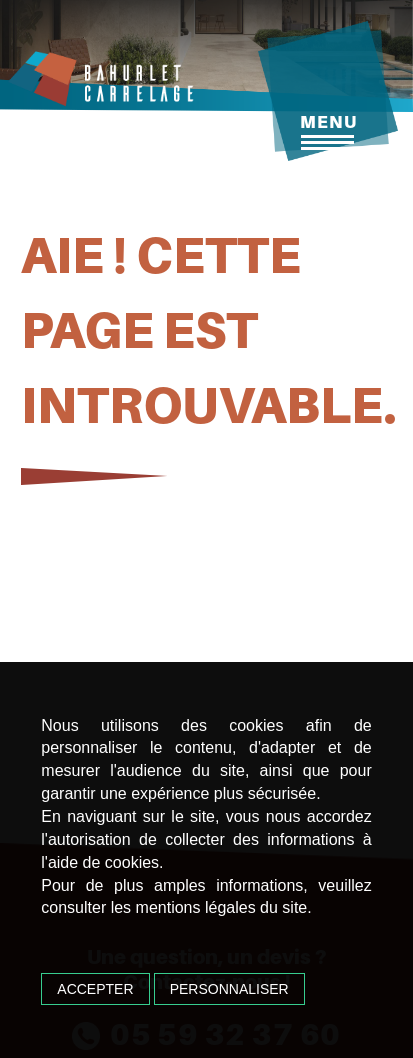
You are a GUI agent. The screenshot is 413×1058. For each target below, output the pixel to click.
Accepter (95, 989)
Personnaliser (229, 989)
